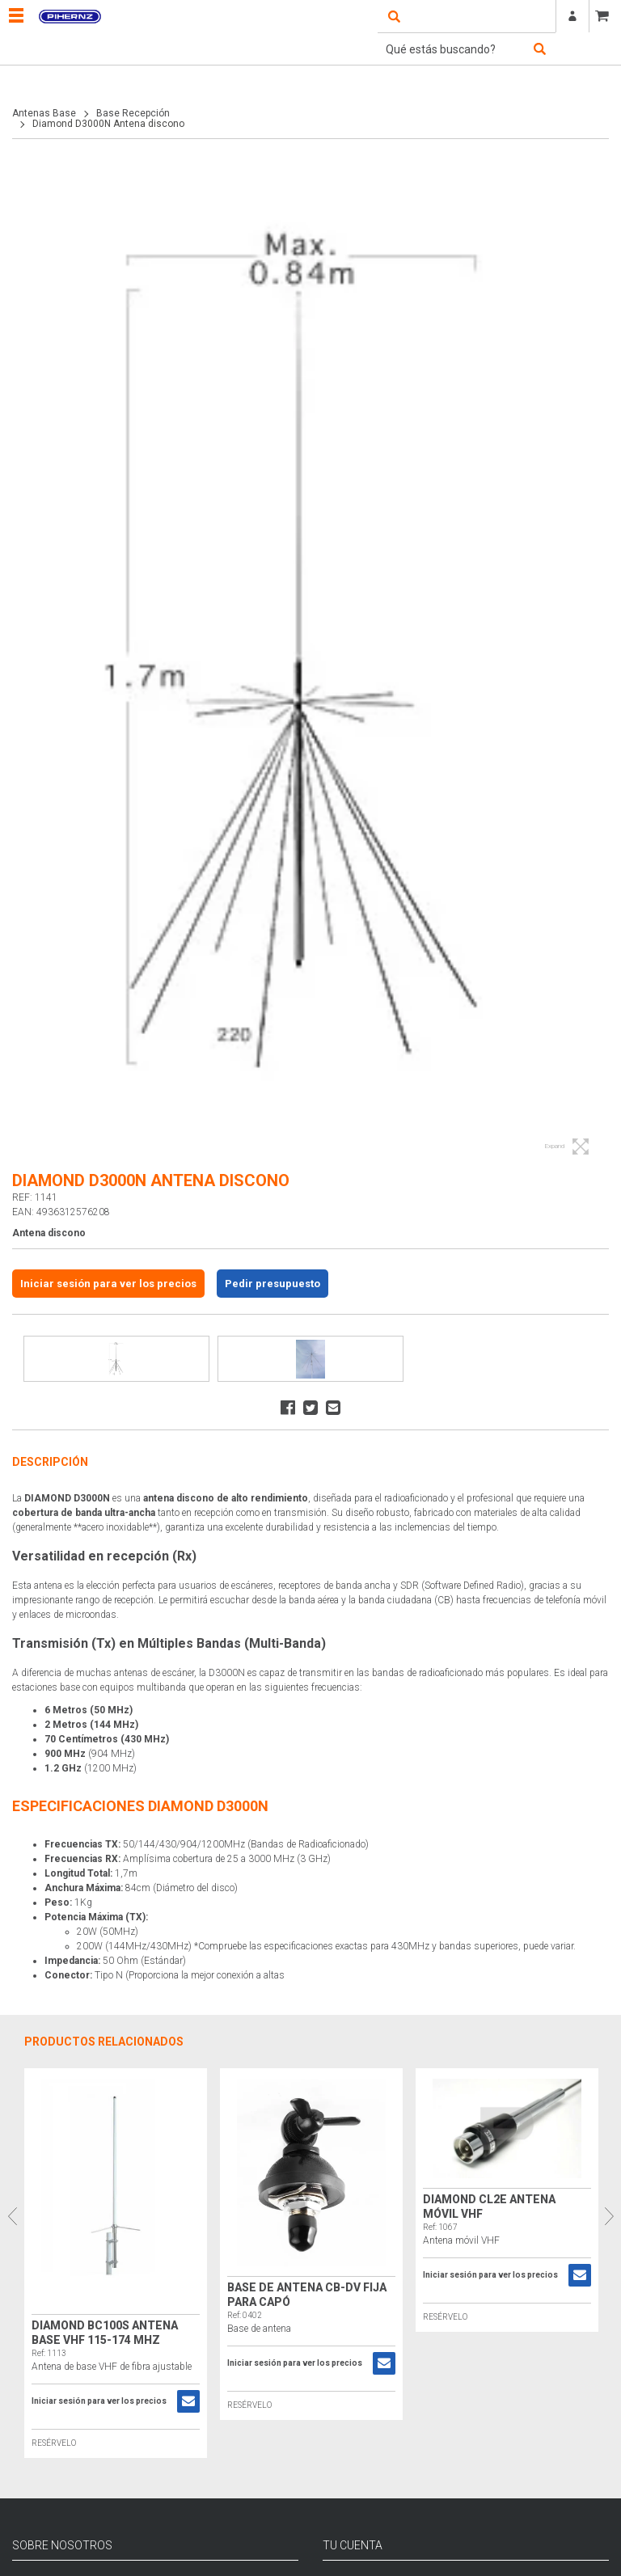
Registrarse (572, 16)
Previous (12, 2216)
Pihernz (69, 16)
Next (609, 2216)
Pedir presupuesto (272, 1283)
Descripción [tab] (50, 1461)
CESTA (605, 16)
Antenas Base (44, 113)
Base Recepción (133, 113)
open (394, 16)
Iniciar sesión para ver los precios (108, 1283)
